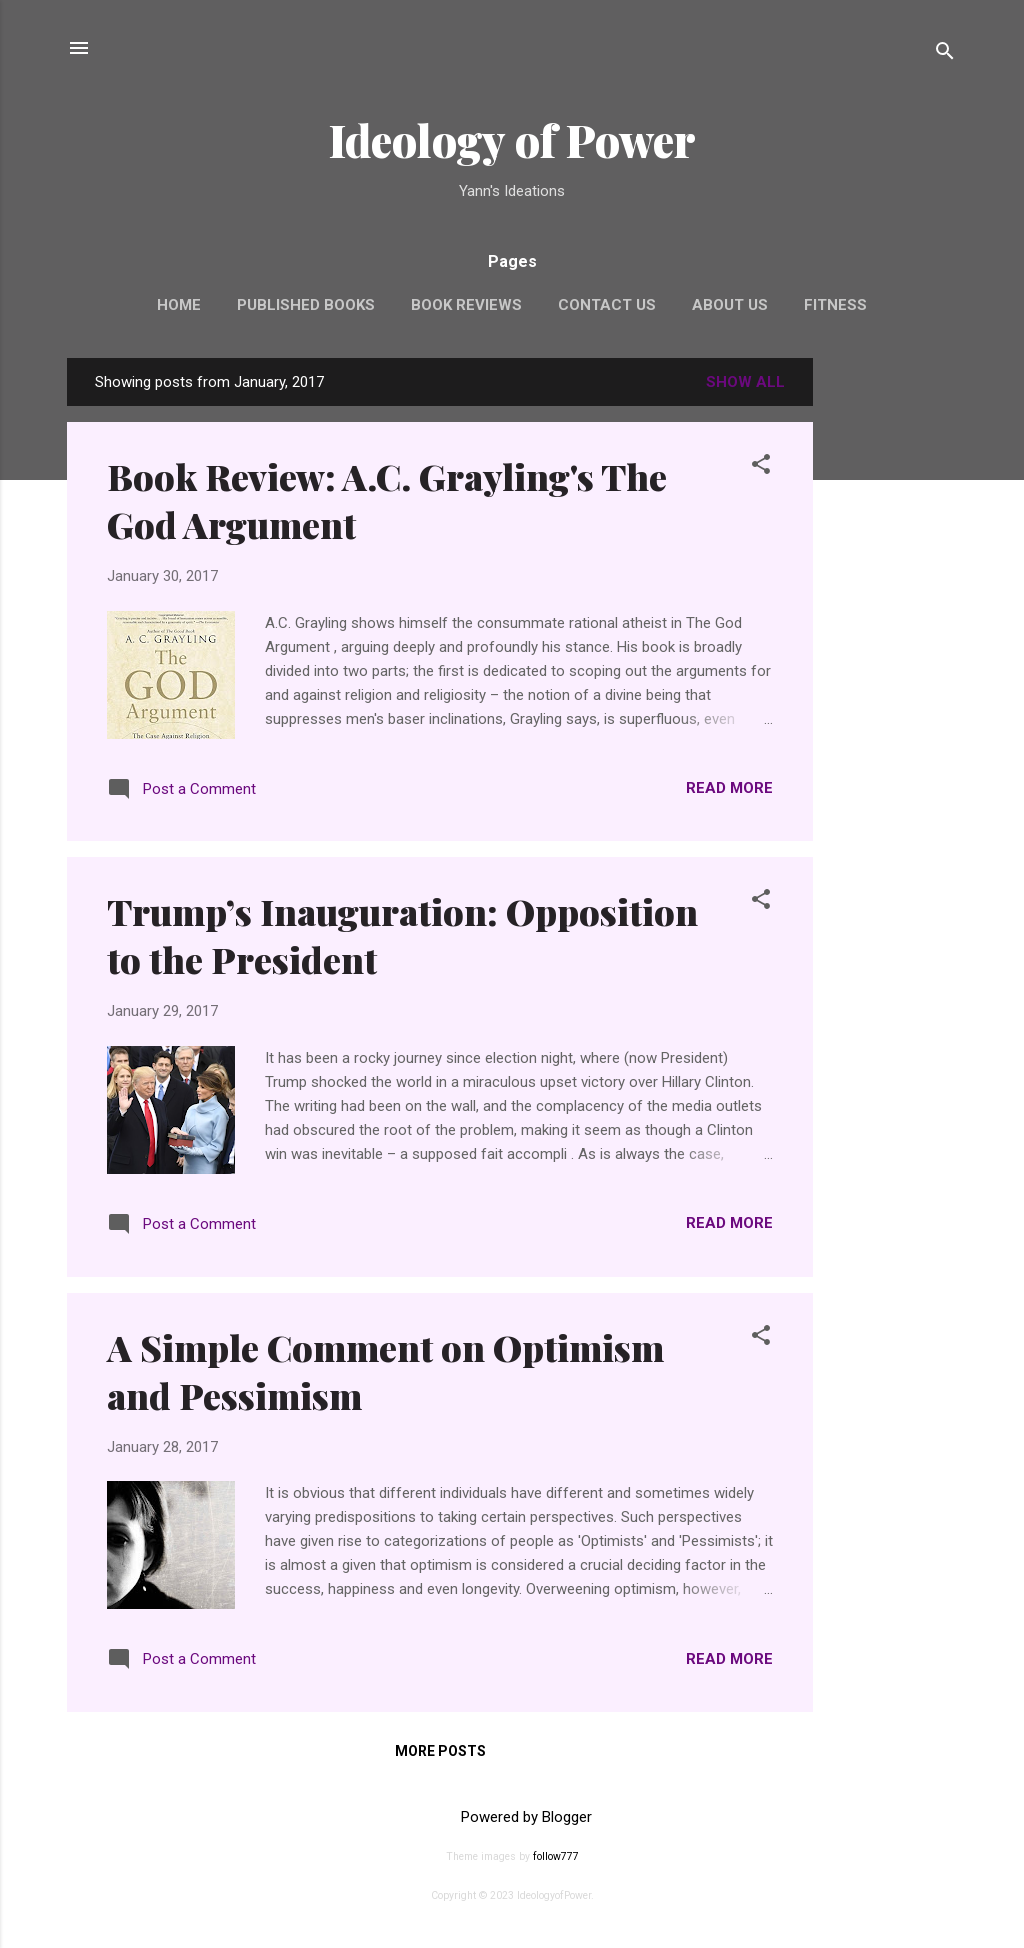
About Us (730, 305)
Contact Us (607, 305)
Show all (745, 382)
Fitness (835, 305)
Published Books (306, 305)
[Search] (945, 54)
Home (179, 305)
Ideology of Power (512, 139)
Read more (729, 788)
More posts (440, 1751)
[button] (761, 467)
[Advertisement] (893, 658)
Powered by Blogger (512, 1817)
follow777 (556, 1856)
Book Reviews (466, 305)
